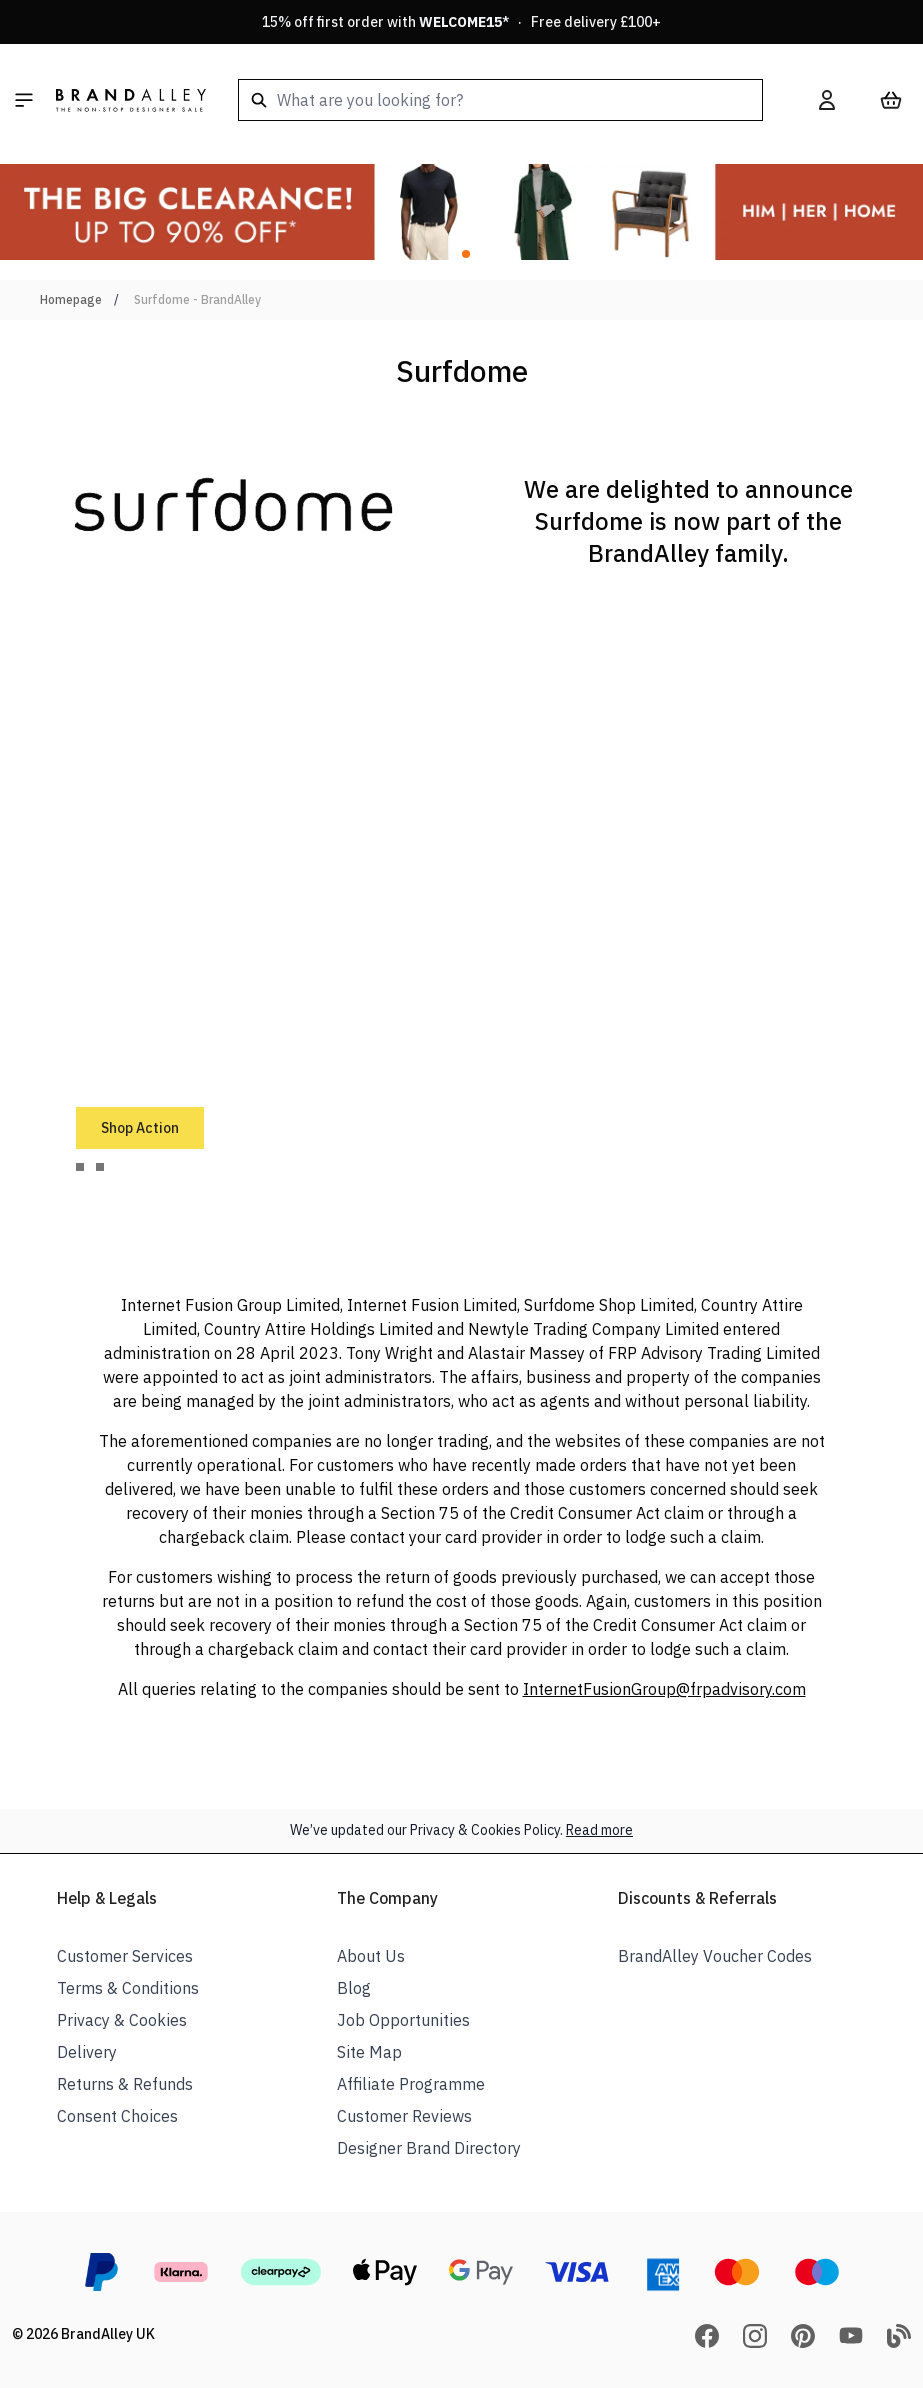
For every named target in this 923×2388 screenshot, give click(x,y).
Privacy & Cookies (122, 2020)
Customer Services (125, 1956)
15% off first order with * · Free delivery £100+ (461, 22)
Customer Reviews (404, 2116)
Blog (354, 1988)
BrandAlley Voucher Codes (715, 1956)
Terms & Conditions (128, 1988)
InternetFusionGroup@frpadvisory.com (664, 1689)
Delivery (87, 2052)
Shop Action (140, 1128)
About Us (371, 1956)
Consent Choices (117, 2116)
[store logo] (131, 100)
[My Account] (827, 100)
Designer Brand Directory (429, 2148)
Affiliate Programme (411, 2084)
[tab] (80, 1167)
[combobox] (500, 100)
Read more (599, 1830)
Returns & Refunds (125, 2084)
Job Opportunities (403, 2020)
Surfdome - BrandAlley (197, 299)
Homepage (71, 299)
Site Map (369, 2052)
